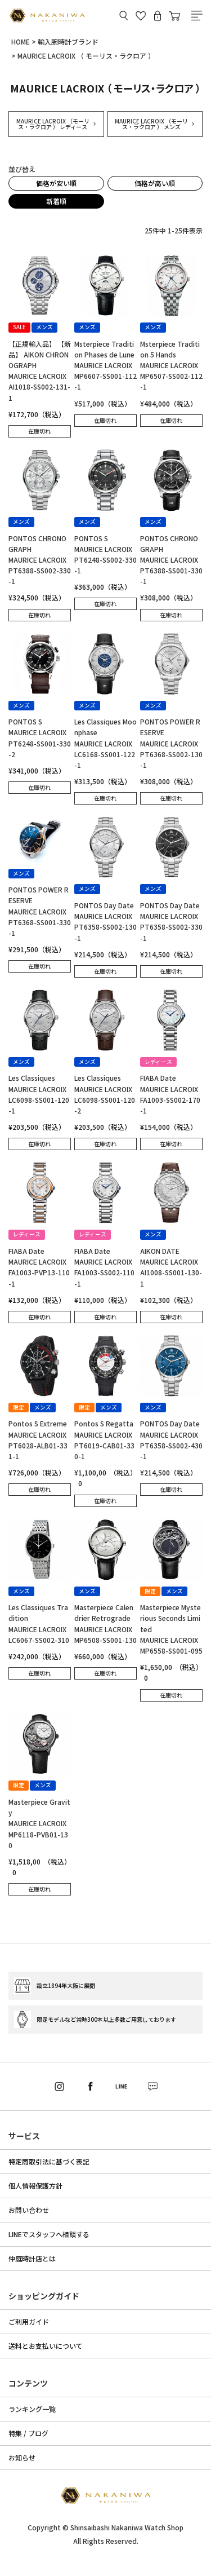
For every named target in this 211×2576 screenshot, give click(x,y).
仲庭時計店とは (32, 2258)
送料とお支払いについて (45, 2345)
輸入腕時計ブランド (68, 41)
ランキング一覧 (32, 2409)
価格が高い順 (154, 183)
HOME (20, 41)
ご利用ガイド (28, 2321)
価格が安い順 (56, 183)
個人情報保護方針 (35, 2185)
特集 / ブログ (28, 2433)
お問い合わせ (28, 2210)
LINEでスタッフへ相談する (48, 2234)
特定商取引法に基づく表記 (48, 2161)
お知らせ (21, 2457)
